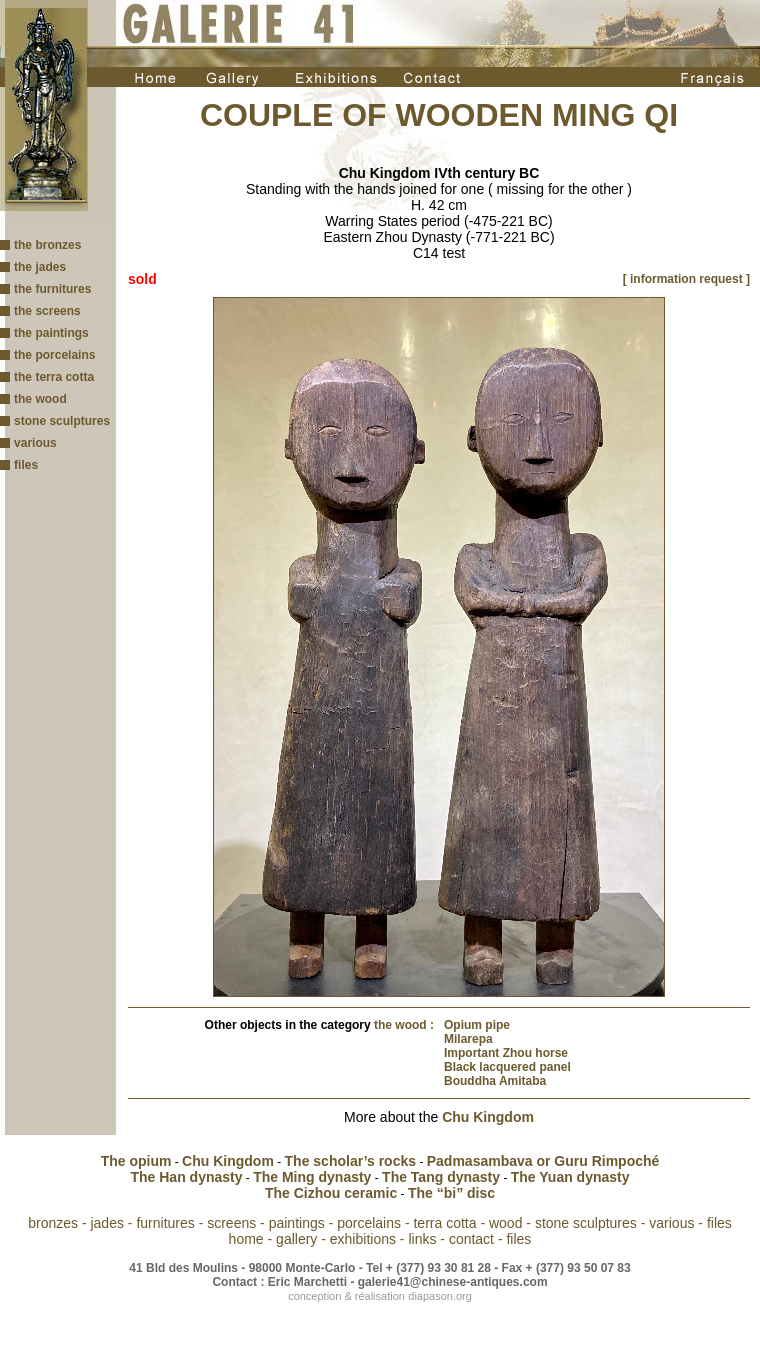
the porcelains (54, 355)
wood (505, 1223)
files (26, 465)
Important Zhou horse (506, 1053)
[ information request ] (686, 279)
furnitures (165, 1223)
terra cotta (444, 1223)
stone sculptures (62, 421)
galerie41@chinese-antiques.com (453, 1282)
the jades (40, 267)
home (246, 1239)
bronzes (53, 1223)
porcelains (369, 1223)
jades (106, 1223)
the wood (40, 399)
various (35, 443)
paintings (297, 1223)
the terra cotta (54, 377)
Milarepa (468, 1039)
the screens (47, 311)
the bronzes (47, 245)
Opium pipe (477, 1025)
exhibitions (363, 1239)
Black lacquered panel (507, 1067)
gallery (296, 1239)
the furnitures (52, 289)
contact (471, 1239)
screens (231, 1223)
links (422, 1239)
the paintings (51, 333)
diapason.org (440, 1296)
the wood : (404, 1025)
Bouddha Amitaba (495, 1081)
